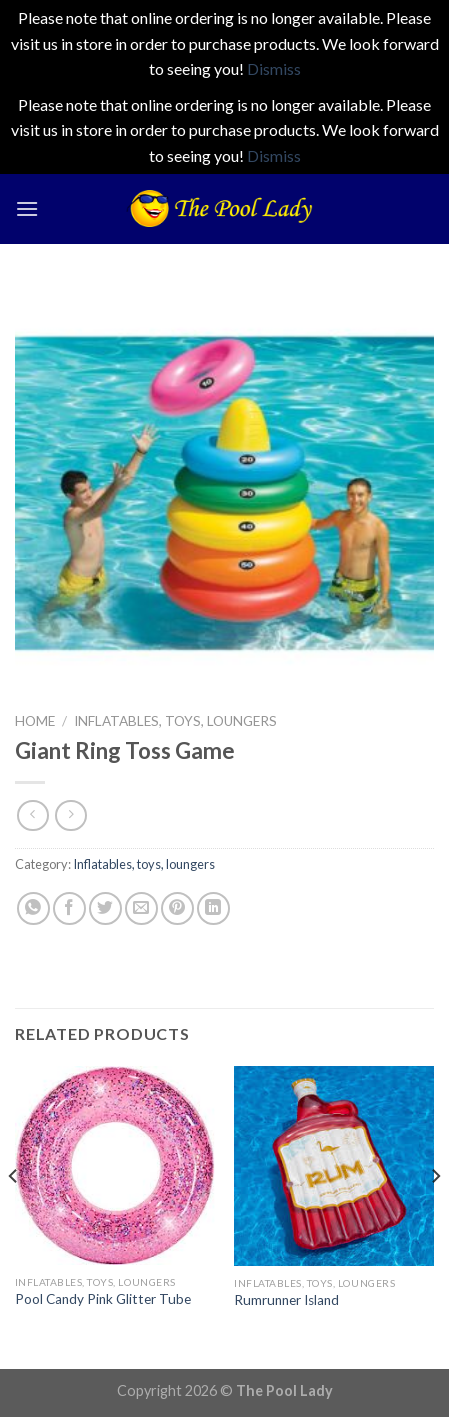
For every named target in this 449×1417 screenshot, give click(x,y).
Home (35, 721)
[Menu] (27, 208)
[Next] (435, 1215)
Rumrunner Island (286, 1300)
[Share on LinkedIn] (213, 908)
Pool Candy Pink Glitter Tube (103, 1299)
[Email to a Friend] (141, 908)
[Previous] (14, 1215)
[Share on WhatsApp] (33, 908)
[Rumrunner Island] (334, 1166)
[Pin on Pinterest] (177, 908)
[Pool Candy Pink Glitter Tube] (115, 1165)
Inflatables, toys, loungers (175, 721)
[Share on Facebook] (69, 908)
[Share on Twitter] (105, 908)
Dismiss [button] (274, 68)
